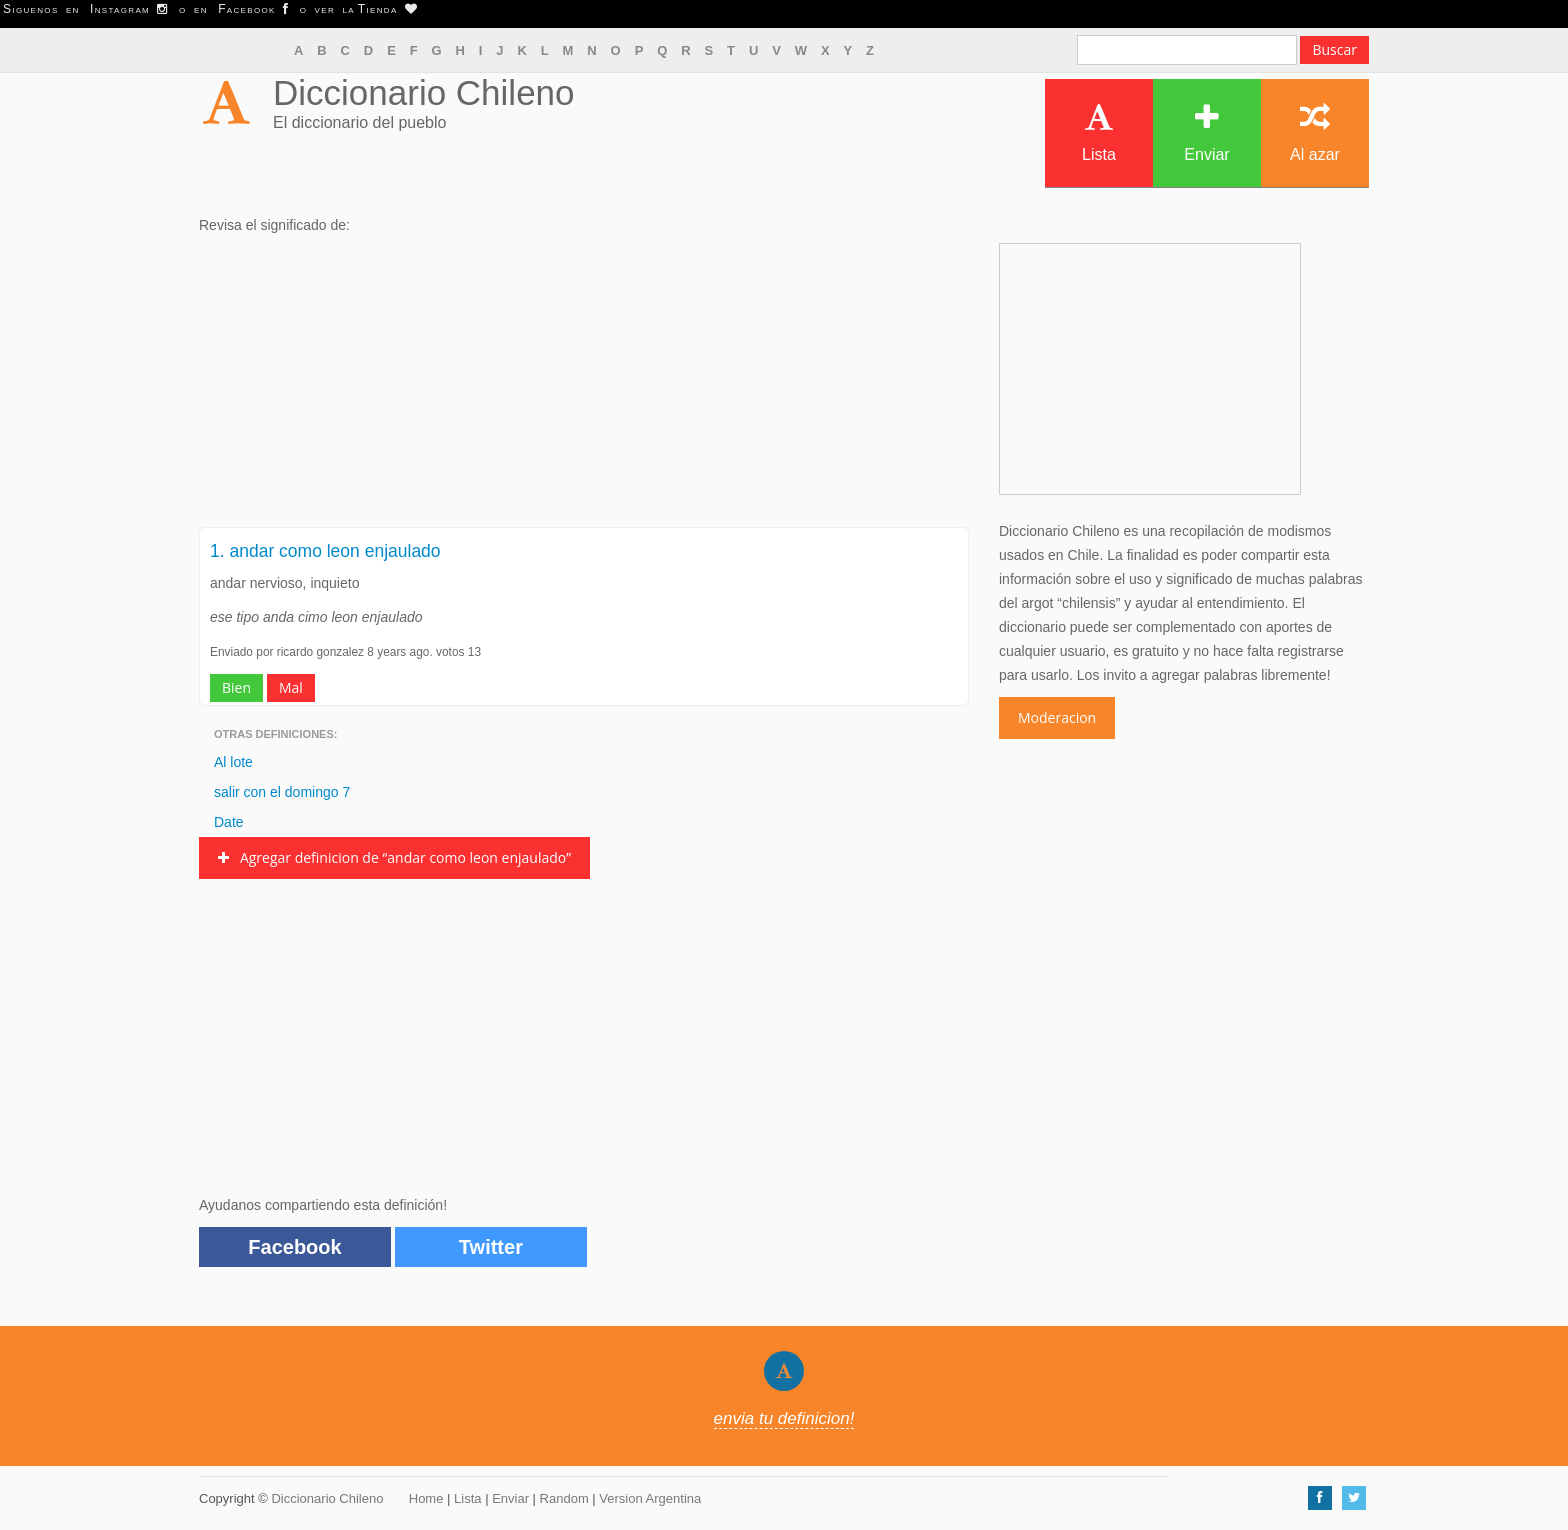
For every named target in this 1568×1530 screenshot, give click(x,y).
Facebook (294, 1247)
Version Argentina (650, 1498)
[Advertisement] (584, 387)
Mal (291, 687)
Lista (1099, 132)
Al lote (233, 762)
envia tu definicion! (784, 1418)
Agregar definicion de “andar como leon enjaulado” (394, 857)
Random (564, 1498)
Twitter (491, 1247)
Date (229, 822)
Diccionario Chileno (424, 92)
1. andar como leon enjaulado (325, 551)
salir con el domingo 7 (282, 792)
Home (426, 1498)
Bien (236, 687)
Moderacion (1057, 717)
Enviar (1206, 132)
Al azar (1315, 132)
